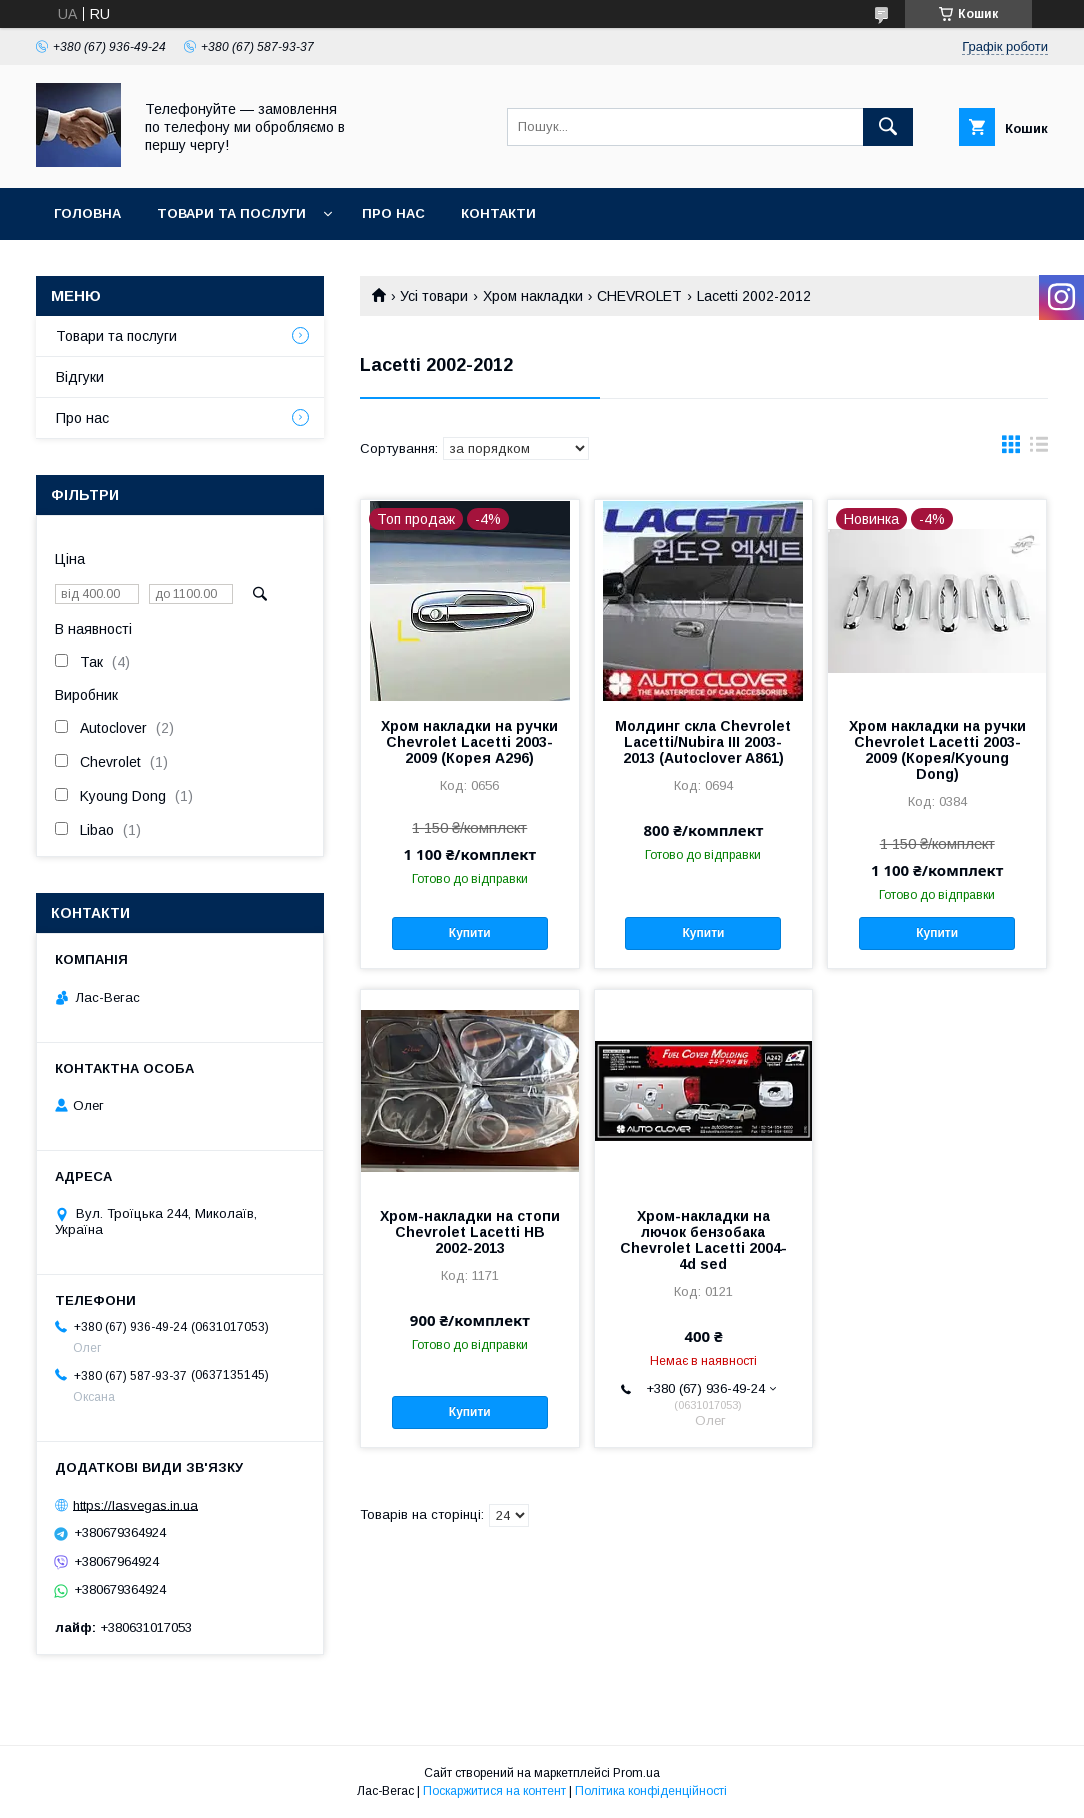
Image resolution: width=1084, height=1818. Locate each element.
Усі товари (434, 296)
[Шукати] (888, 127)
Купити (470, 933)
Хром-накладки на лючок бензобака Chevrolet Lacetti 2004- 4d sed (703, 1240)
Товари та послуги (231, 213)
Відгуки (80, 377)
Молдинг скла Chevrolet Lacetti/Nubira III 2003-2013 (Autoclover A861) (703, 742)
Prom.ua (636, 1773)
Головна (87, 213)
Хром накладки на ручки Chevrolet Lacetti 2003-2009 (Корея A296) (469, 742)
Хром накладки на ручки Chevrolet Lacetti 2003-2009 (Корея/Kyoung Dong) (937, 750)
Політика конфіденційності (651, 1791)
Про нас (393, 213)
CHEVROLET (639, 296)
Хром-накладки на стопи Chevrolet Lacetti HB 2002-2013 (470, 1232)
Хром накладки (533, 296)
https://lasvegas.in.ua (135, 1504)
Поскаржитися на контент (494, 1791)
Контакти (498, 213)
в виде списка (1039, 449)
